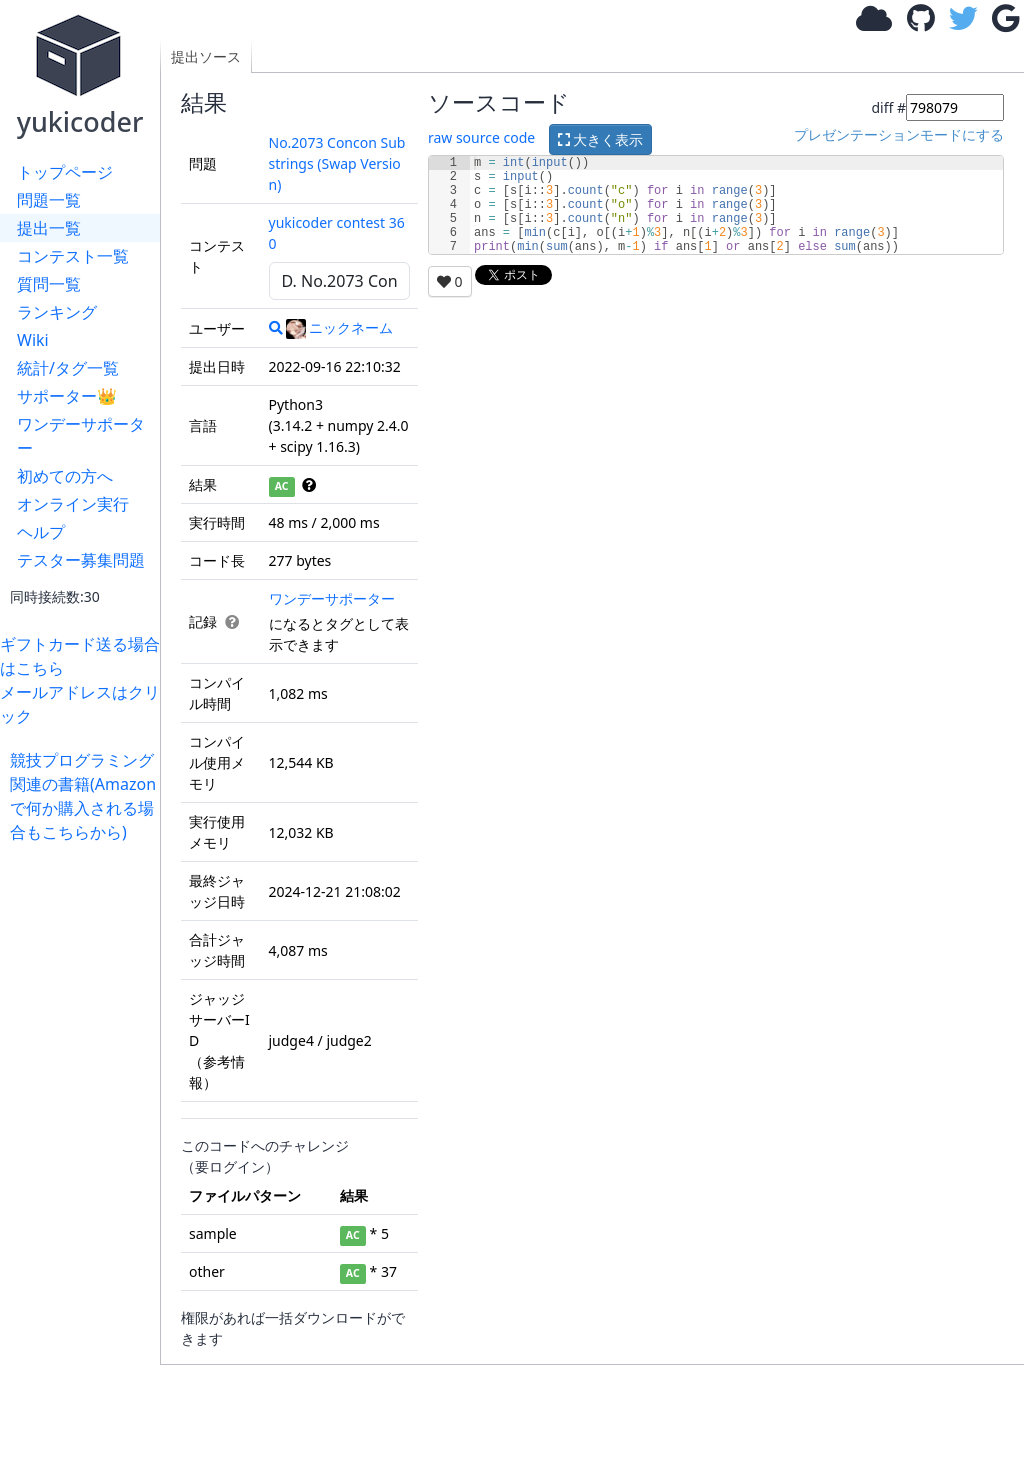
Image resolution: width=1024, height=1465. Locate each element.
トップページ (65, 172)
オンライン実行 (73, 504)
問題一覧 (49, 200)
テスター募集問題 (81, 560)
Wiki (33, 340)
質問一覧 (49, 284)
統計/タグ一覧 (68, 368)
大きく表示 (601, 139)
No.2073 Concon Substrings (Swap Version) (337, 163)
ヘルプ (41, 532)
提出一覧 (49, 228)
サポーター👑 (67, 396)
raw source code (481, 137)
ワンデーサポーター (81, 436)
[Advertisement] (85, 1144)
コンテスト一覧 (73, 256)
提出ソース (206, 56)
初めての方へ (65, 476)
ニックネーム (339, 327)
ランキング (57, 312)
